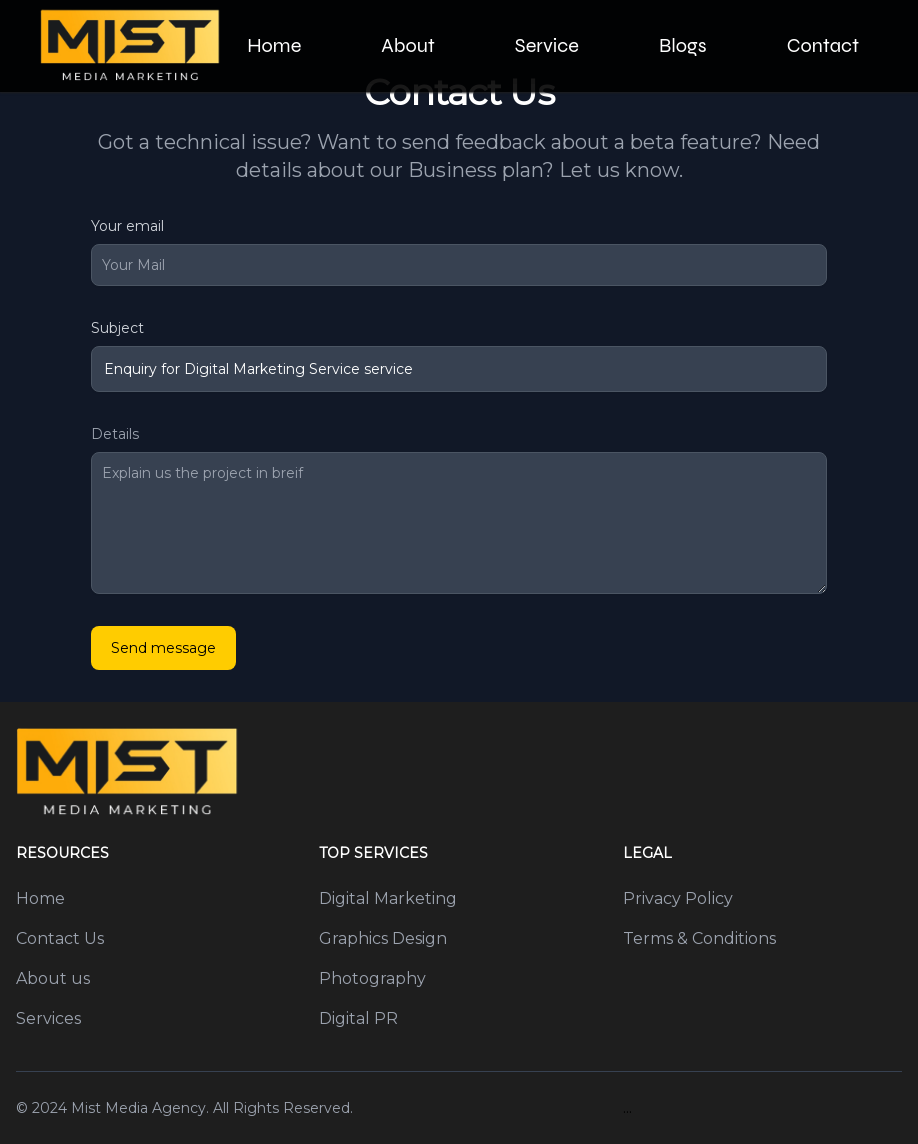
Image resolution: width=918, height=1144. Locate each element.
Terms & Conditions (699, 938)
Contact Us (60, 938)
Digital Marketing (388, 898)
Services (48, 1018)
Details (115, 434)
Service (547, 45)
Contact (823, 45)
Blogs (683, 45)
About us (53, 978)
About (407, 45)
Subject (117, 328)
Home (274, 45)
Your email (127, 226)
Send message (163, 648)
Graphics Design (383, 938)
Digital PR (358, 1018)
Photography (372, 978)
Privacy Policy (678, 898)
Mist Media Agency (138, 1108)
